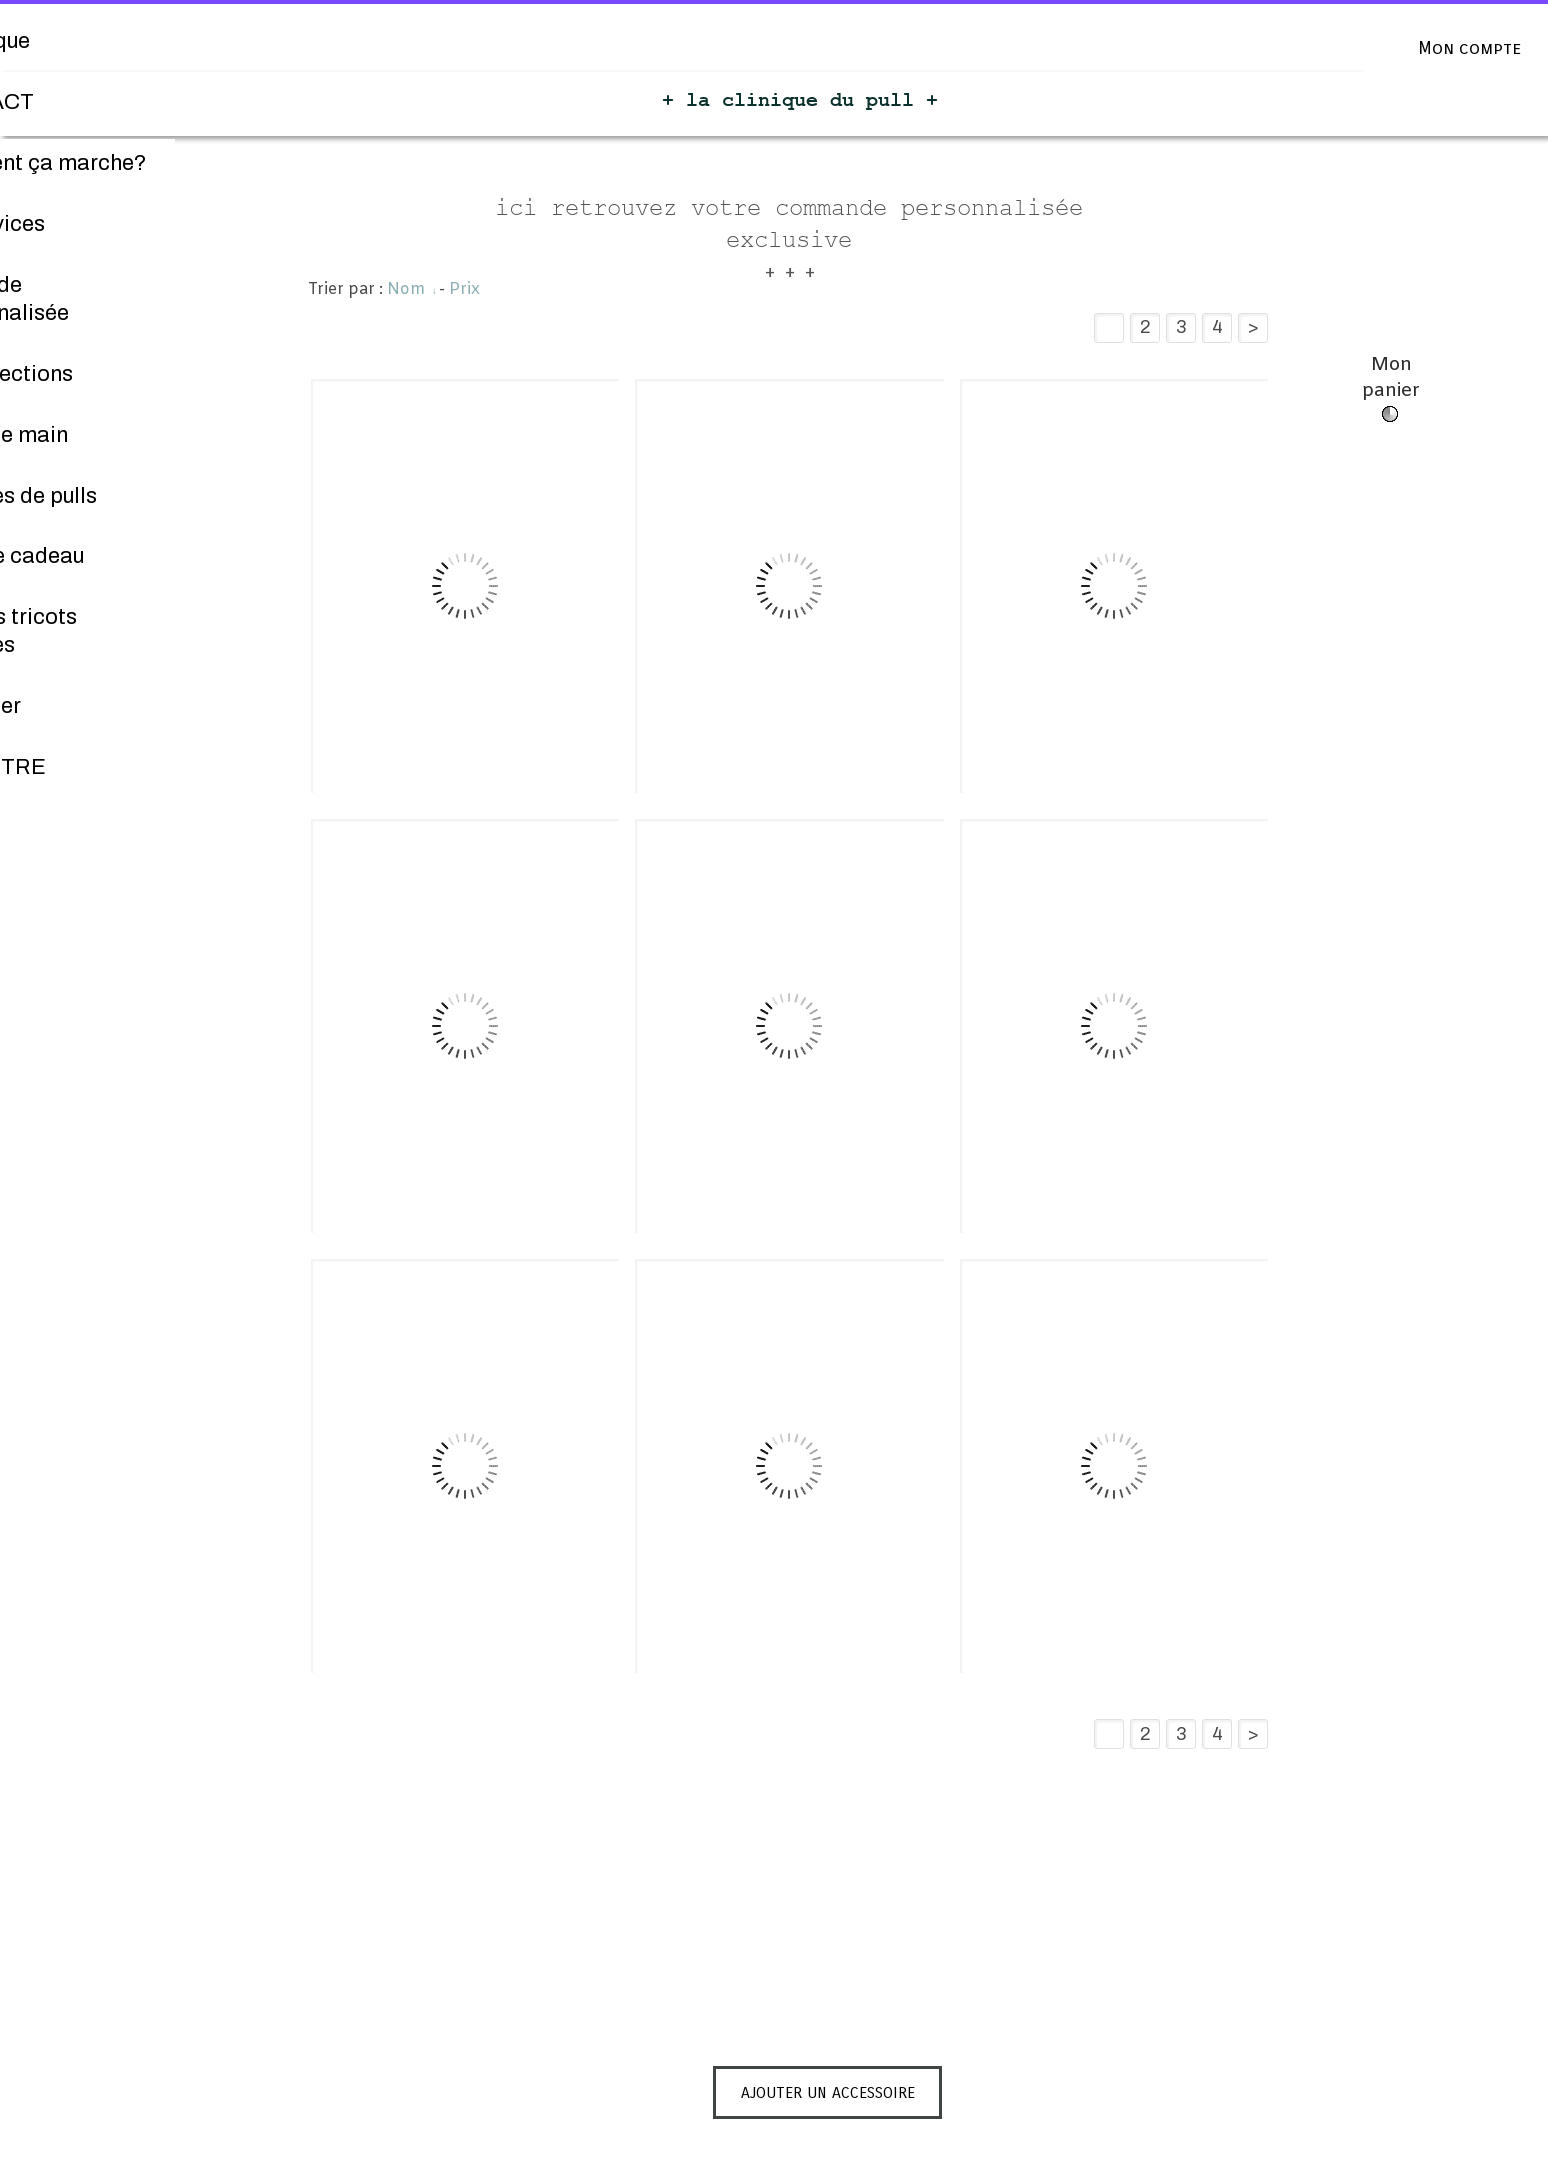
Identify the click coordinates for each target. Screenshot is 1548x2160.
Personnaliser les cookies (779, 2148)
